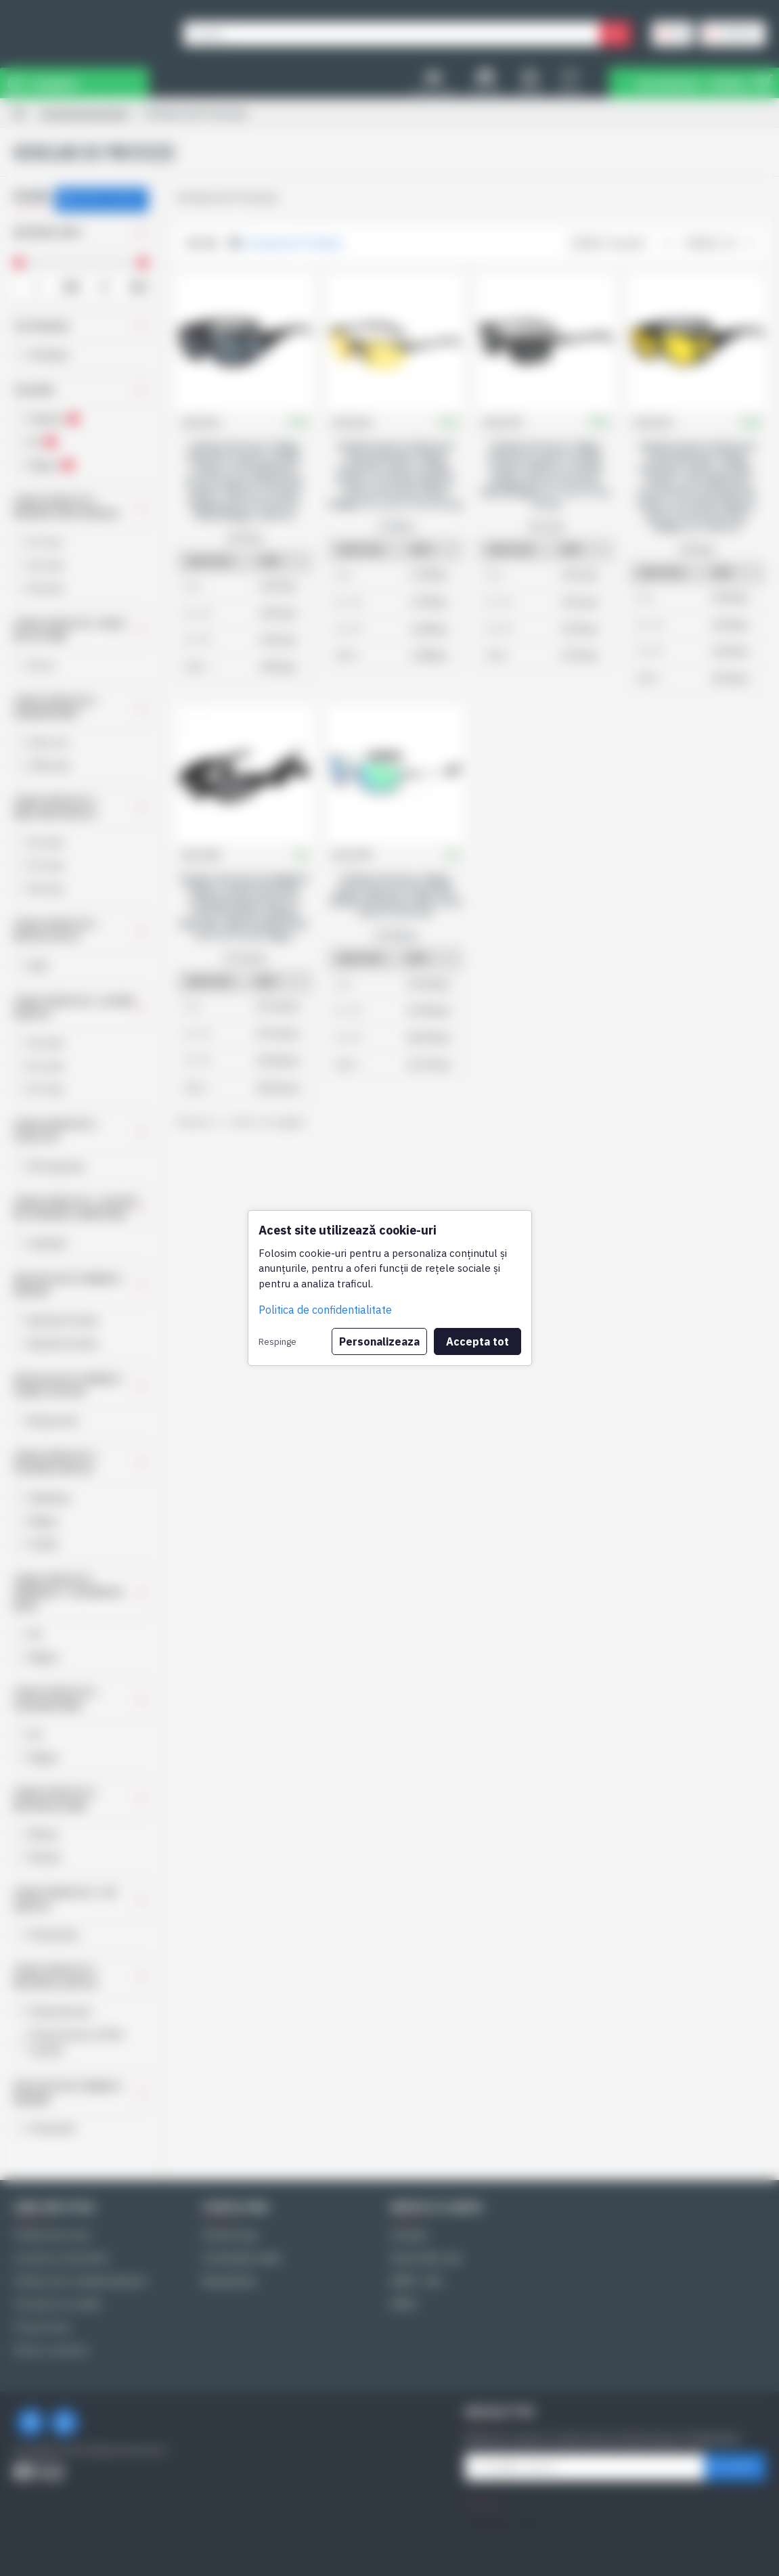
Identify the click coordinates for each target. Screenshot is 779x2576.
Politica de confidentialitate (325, 1309)
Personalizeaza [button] (379, 1341)
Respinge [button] (277, 1341)
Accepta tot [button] (477, 1341)
